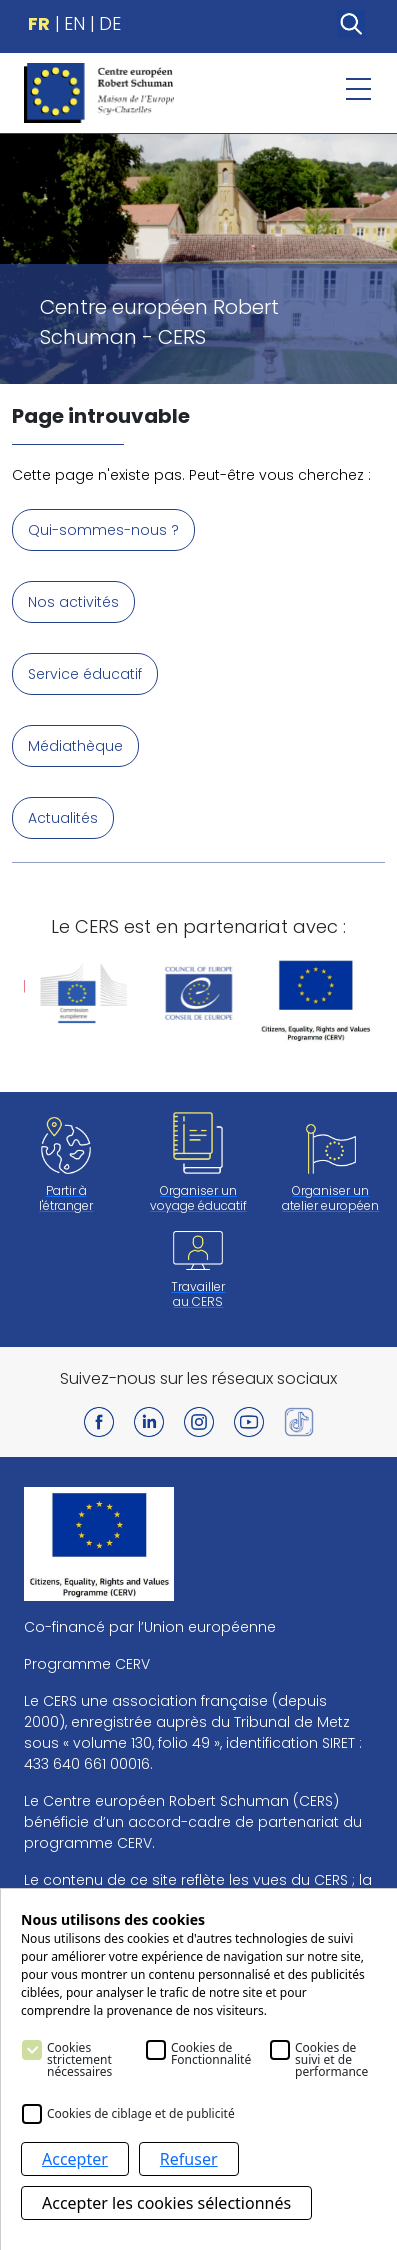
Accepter (75, 2159)
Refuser (189, 2159)
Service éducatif (85, 674)
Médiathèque (75, 746)
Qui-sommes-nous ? (103, 530)
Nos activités (73, 602)
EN (74, 23)
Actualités (63, 818)
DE (110, 23)
